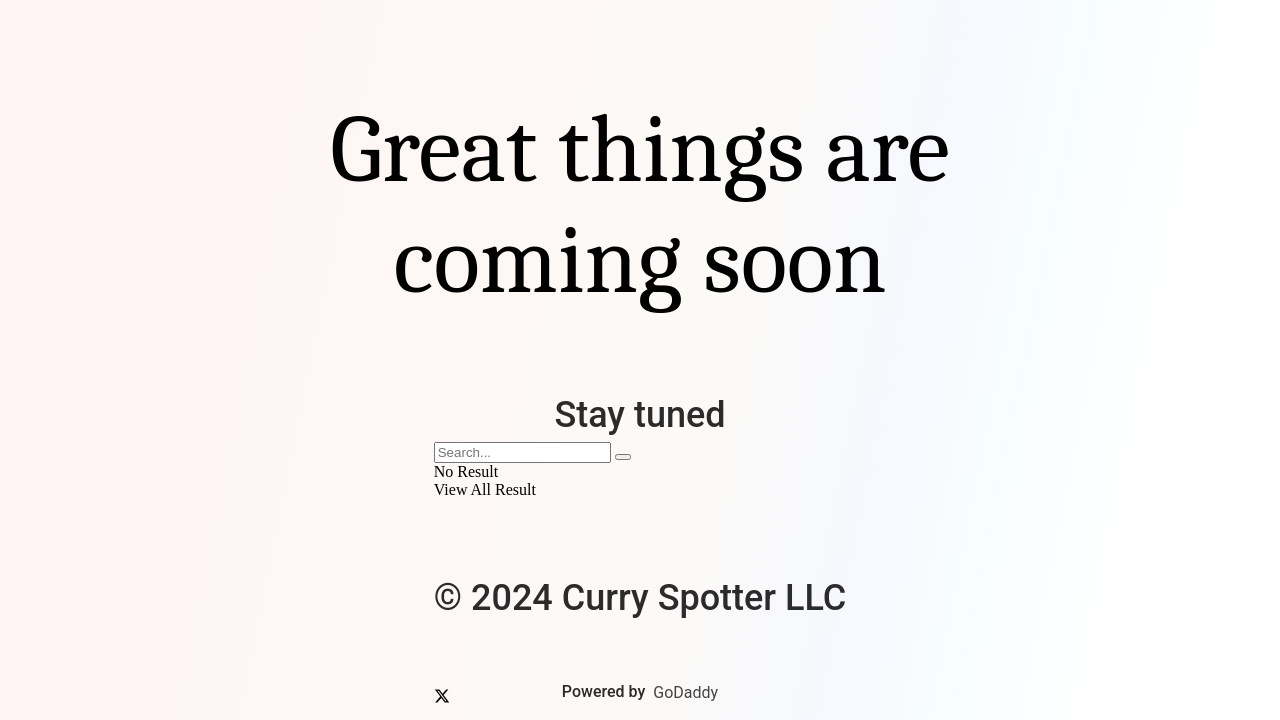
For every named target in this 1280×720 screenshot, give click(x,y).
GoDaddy (685, 692)
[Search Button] (623, 457)
